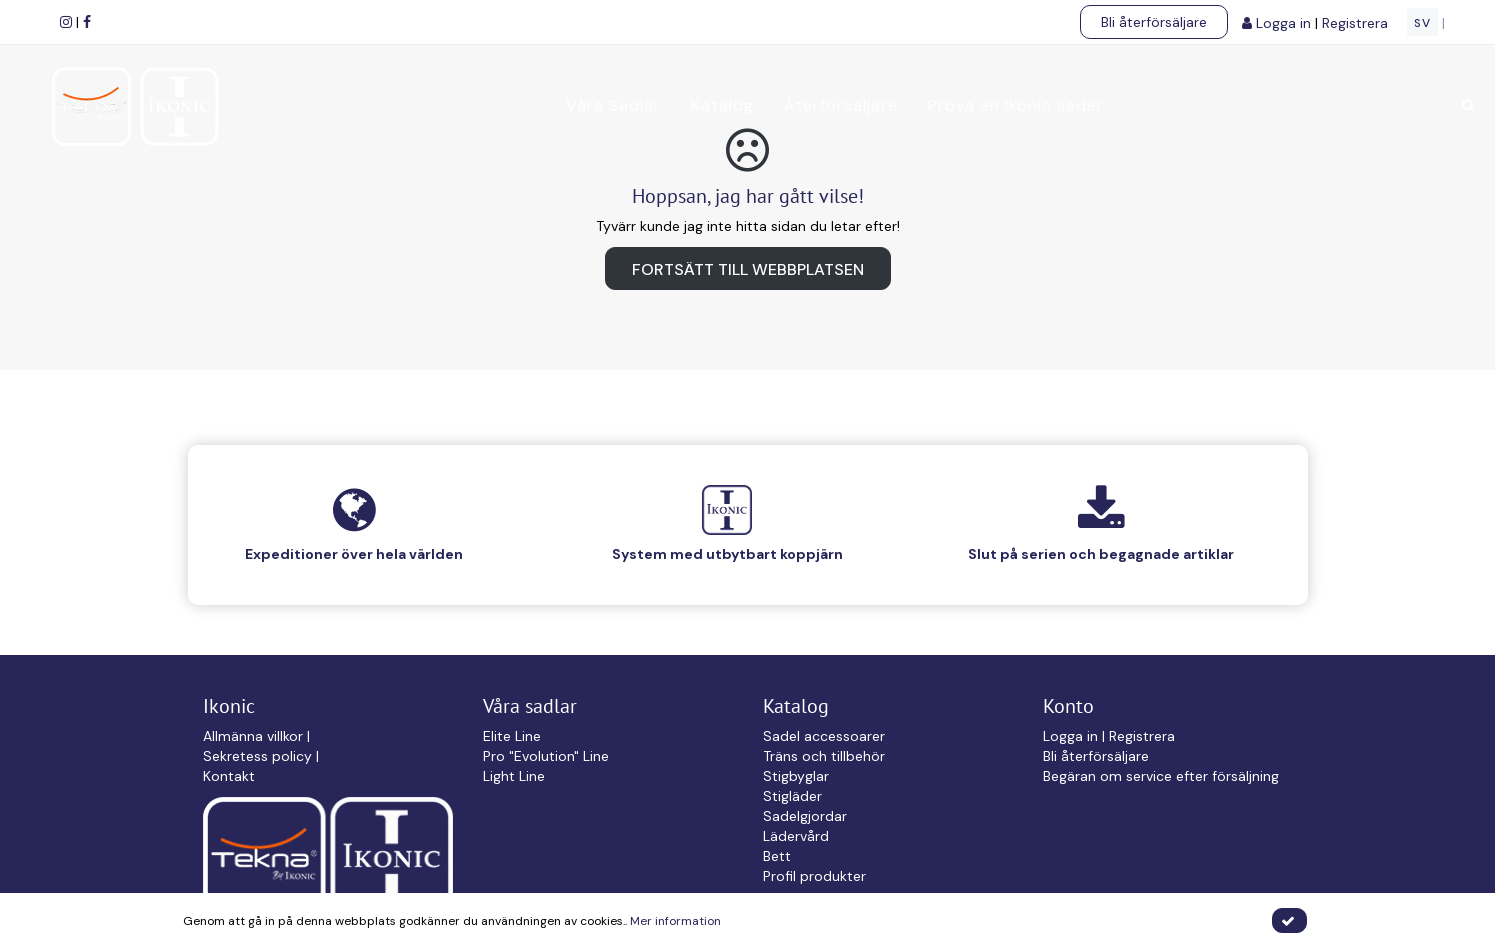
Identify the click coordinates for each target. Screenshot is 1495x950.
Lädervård (796, 836)
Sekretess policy (259, 756)
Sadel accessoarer (824, 736)
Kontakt (229, 776)
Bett (777, 856)
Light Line (514, 776)
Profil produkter (814, 876)
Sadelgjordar (805, 816)
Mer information (675, 921)
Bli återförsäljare (1154, 22)
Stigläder (792, 796)
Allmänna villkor (255, 736)
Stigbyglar (796, 776)
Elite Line (512, 736)
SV (1422, 23)
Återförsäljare (839, 105)
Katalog (720, 105)
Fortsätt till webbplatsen (748, 269)
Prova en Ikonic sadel (1012, 105)
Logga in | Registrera (1109, 736)
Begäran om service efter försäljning (1161, 776)
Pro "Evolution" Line (546, 756)
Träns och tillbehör (824, 756)
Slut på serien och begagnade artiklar (1101, 554)
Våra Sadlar (611, 105)
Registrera (1357, 23)
